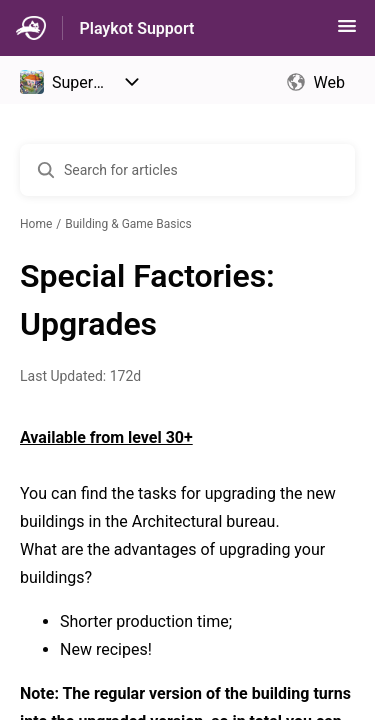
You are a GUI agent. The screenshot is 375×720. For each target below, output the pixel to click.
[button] (347, 32)
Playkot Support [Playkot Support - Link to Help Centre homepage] (136, 28)
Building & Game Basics (128, 224)
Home (36, 224)
